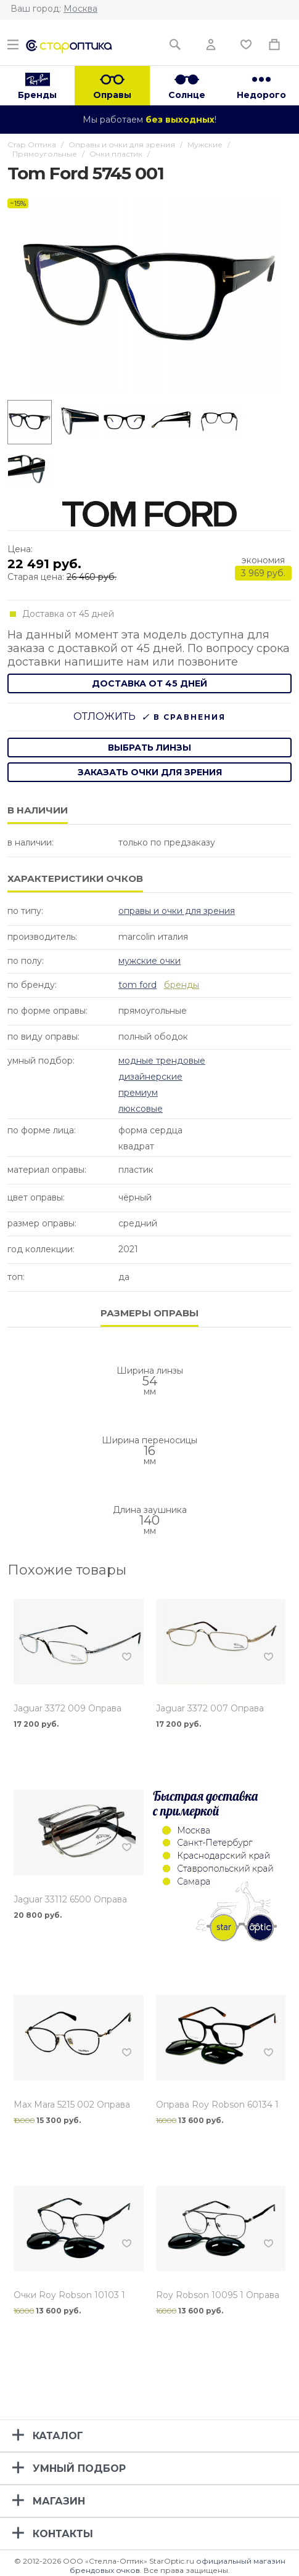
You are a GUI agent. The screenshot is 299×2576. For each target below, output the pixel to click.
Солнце (186, 94)
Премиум (138, 1092)
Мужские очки (149, 960)
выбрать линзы (149, 747)
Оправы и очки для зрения (176, 910)
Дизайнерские (150, 1076)
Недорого (261, 94)
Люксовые (140, 1108)
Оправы (112, 94)
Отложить (104, 716)
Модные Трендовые (161, 1060)
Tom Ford (137, 984)
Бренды (37, 94)
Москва (80, 8)
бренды (181, 984)
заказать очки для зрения (150, 772)
